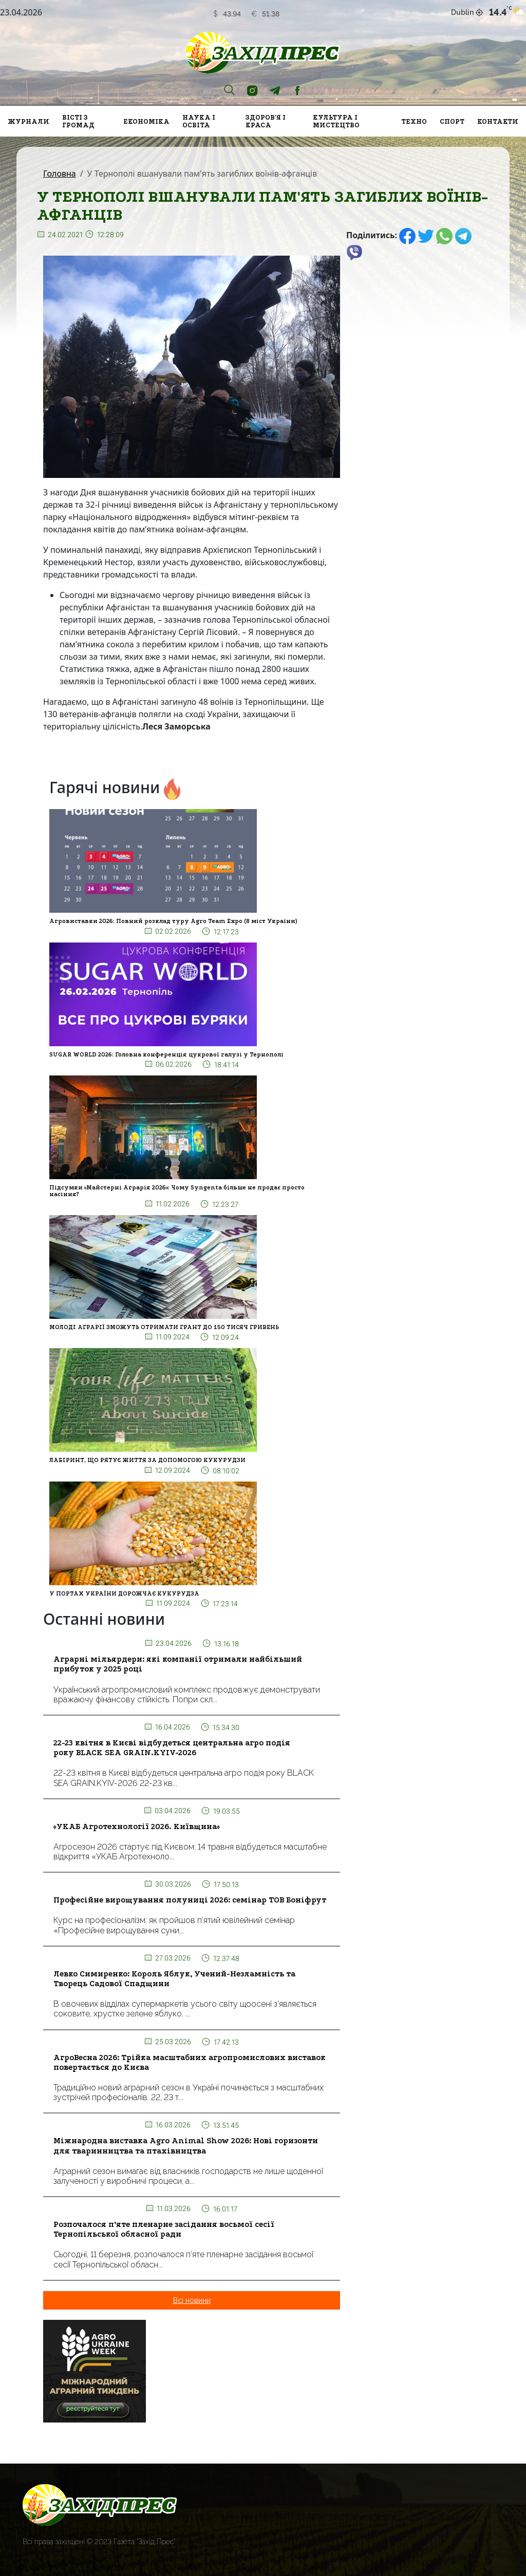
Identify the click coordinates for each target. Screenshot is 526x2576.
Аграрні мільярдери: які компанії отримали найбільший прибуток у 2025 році (177, 1664)
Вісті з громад (78, 121)
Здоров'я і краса (266, 121)
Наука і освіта (198, 121)
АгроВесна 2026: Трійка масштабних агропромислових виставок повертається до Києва (189, 2062)
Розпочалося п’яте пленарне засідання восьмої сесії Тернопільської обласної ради (163, 2229)
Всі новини (192, 2300)
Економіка (146, 121)
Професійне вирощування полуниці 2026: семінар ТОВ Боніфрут (189, 1900)
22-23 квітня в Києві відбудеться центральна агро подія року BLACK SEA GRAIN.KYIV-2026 (171, 1747)
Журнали (28, 121)
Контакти (497, 121)
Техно (414, 121)
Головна (59, 173)
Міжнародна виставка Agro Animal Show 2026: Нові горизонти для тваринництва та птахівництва (185, 2145)
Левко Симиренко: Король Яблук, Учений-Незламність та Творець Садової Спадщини (174, 1978)
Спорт (452, 121)
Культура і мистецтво (336, 121)
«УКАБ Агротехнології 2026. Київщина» (136, 1826)
